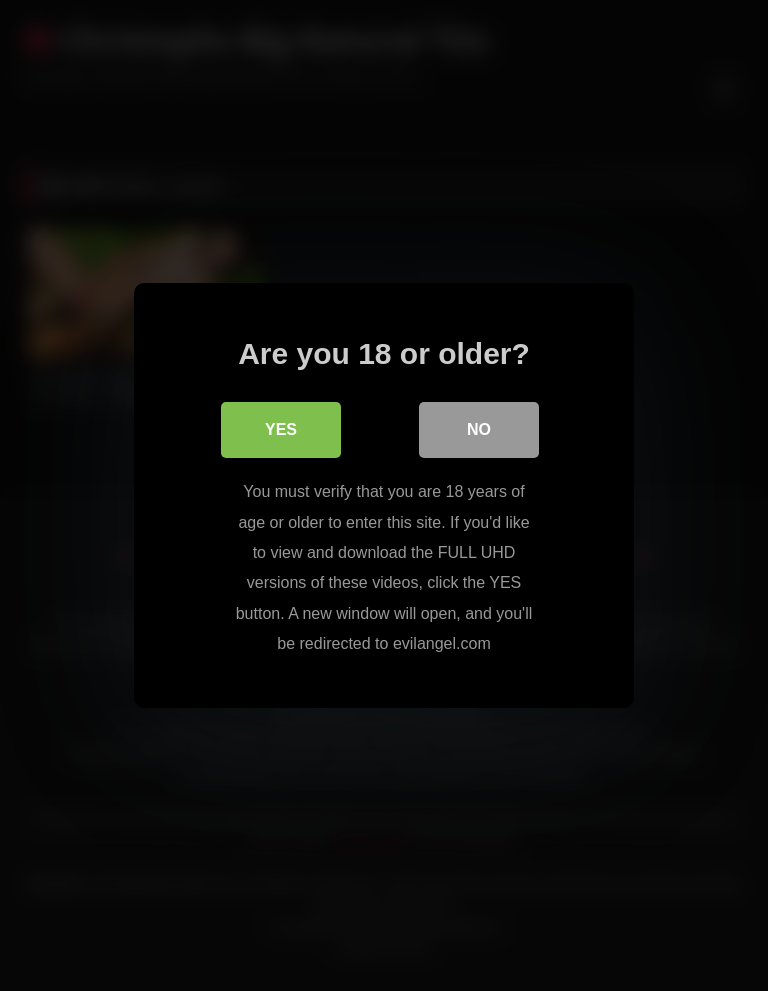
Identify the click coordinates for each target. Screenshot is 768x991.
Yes (281, 429)
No (479, 429)
